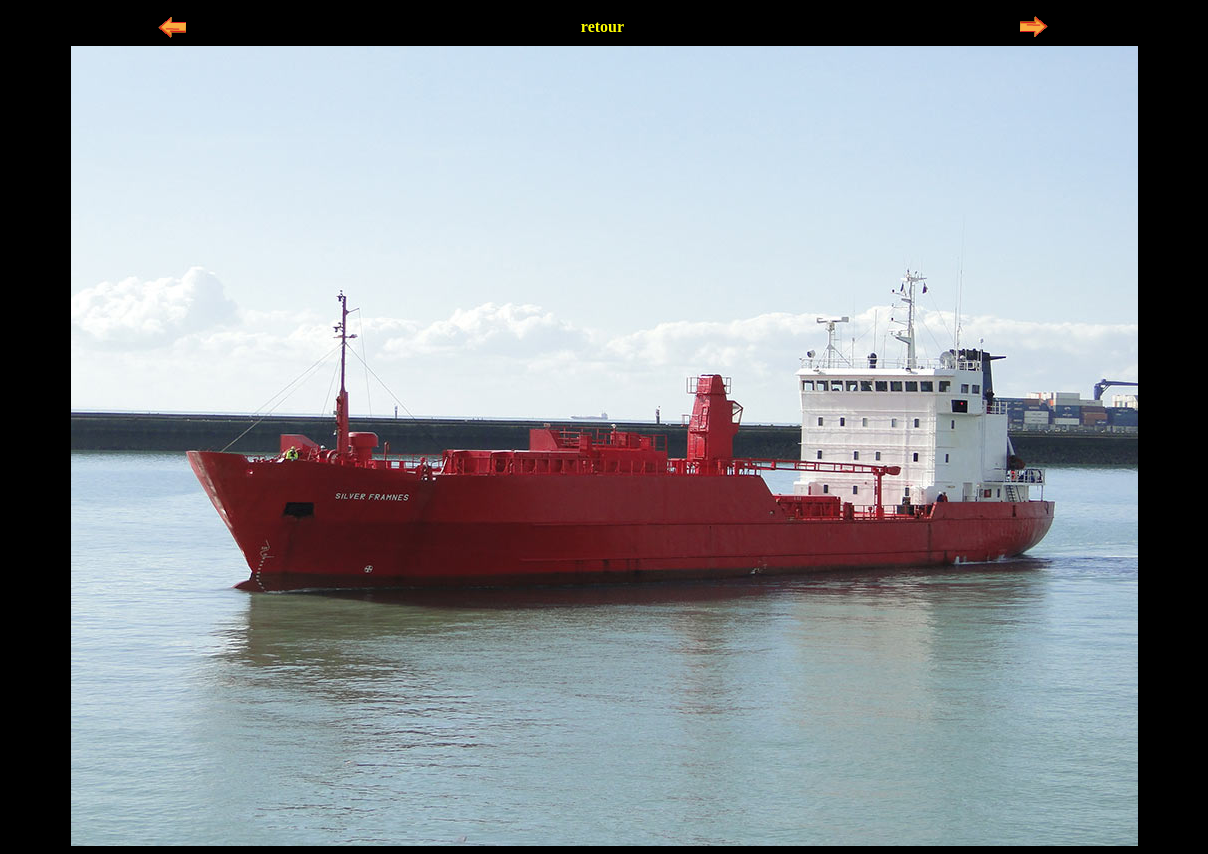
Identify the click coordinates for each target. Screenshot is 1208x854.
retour (602, 26)
